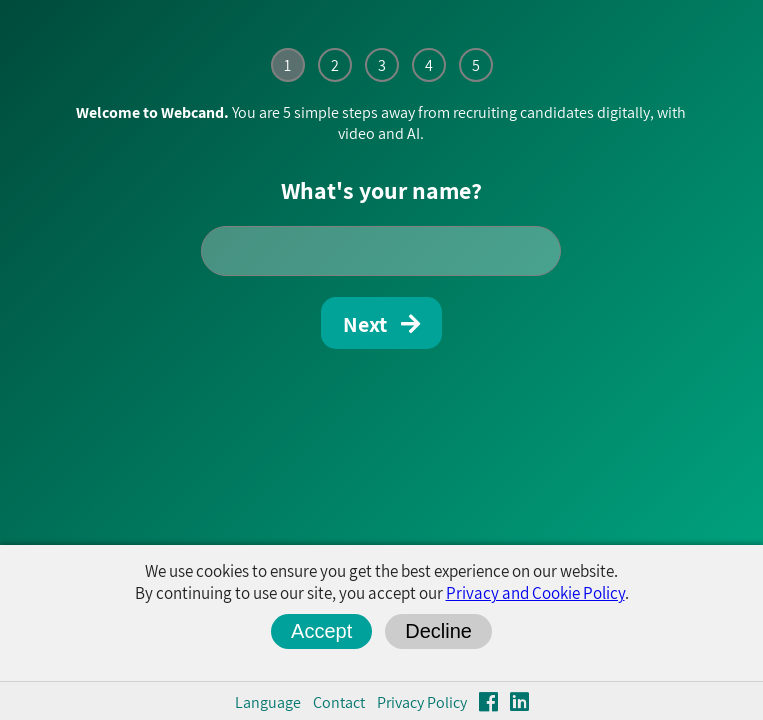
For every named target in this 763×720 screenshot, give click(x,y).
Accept (321, 631)
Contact (339, 702)
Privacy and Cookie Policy (535, 593)
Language (268, 702)
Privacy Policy (422, 702)
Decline (438, 631)
